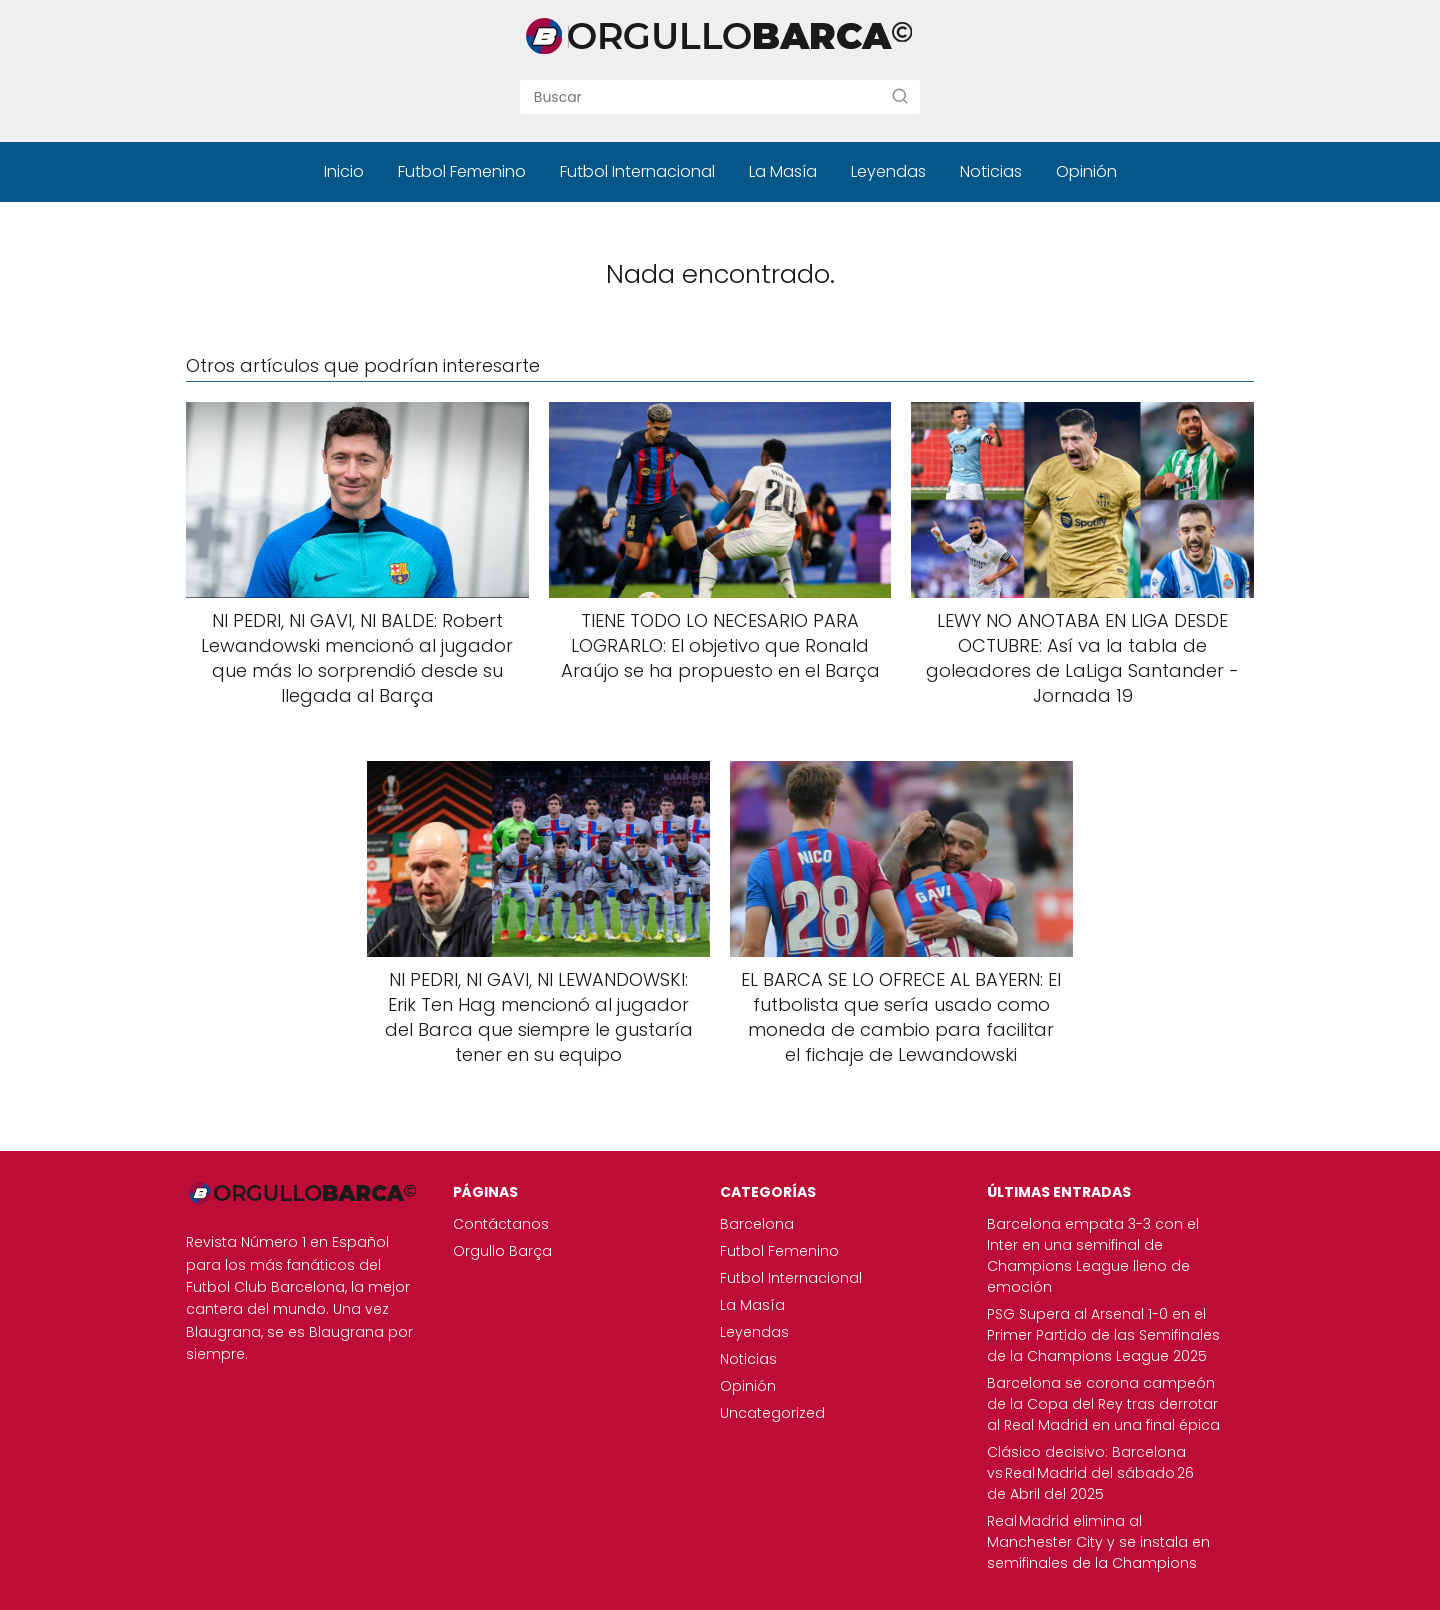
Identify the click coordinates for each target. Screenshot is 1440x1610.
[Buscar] (900, 96)
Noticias (991, 171)
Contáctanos (501, 1224)
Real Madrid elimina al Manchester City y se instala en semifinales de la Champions (1098, 1542)
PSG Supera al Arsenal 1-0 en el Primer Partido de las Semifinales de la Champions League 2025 (1103, 1335)
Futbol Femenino (462, 171)
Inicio (344, 171)
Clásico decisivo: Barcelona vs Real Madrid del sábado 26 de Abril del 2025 (1090, 1473)
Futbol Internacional (637, 171)
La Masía (783, 171)
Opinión (1086, 171)
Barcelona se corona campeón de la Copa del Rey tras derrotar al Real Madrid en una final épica (1103, 1404)
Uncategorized (772, 1413)
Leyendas (888, 171)
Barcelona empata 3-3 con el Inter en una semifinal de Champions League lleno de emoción (1093, 1255)
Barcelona (757, 1224)
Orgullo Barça (502, 1251)
